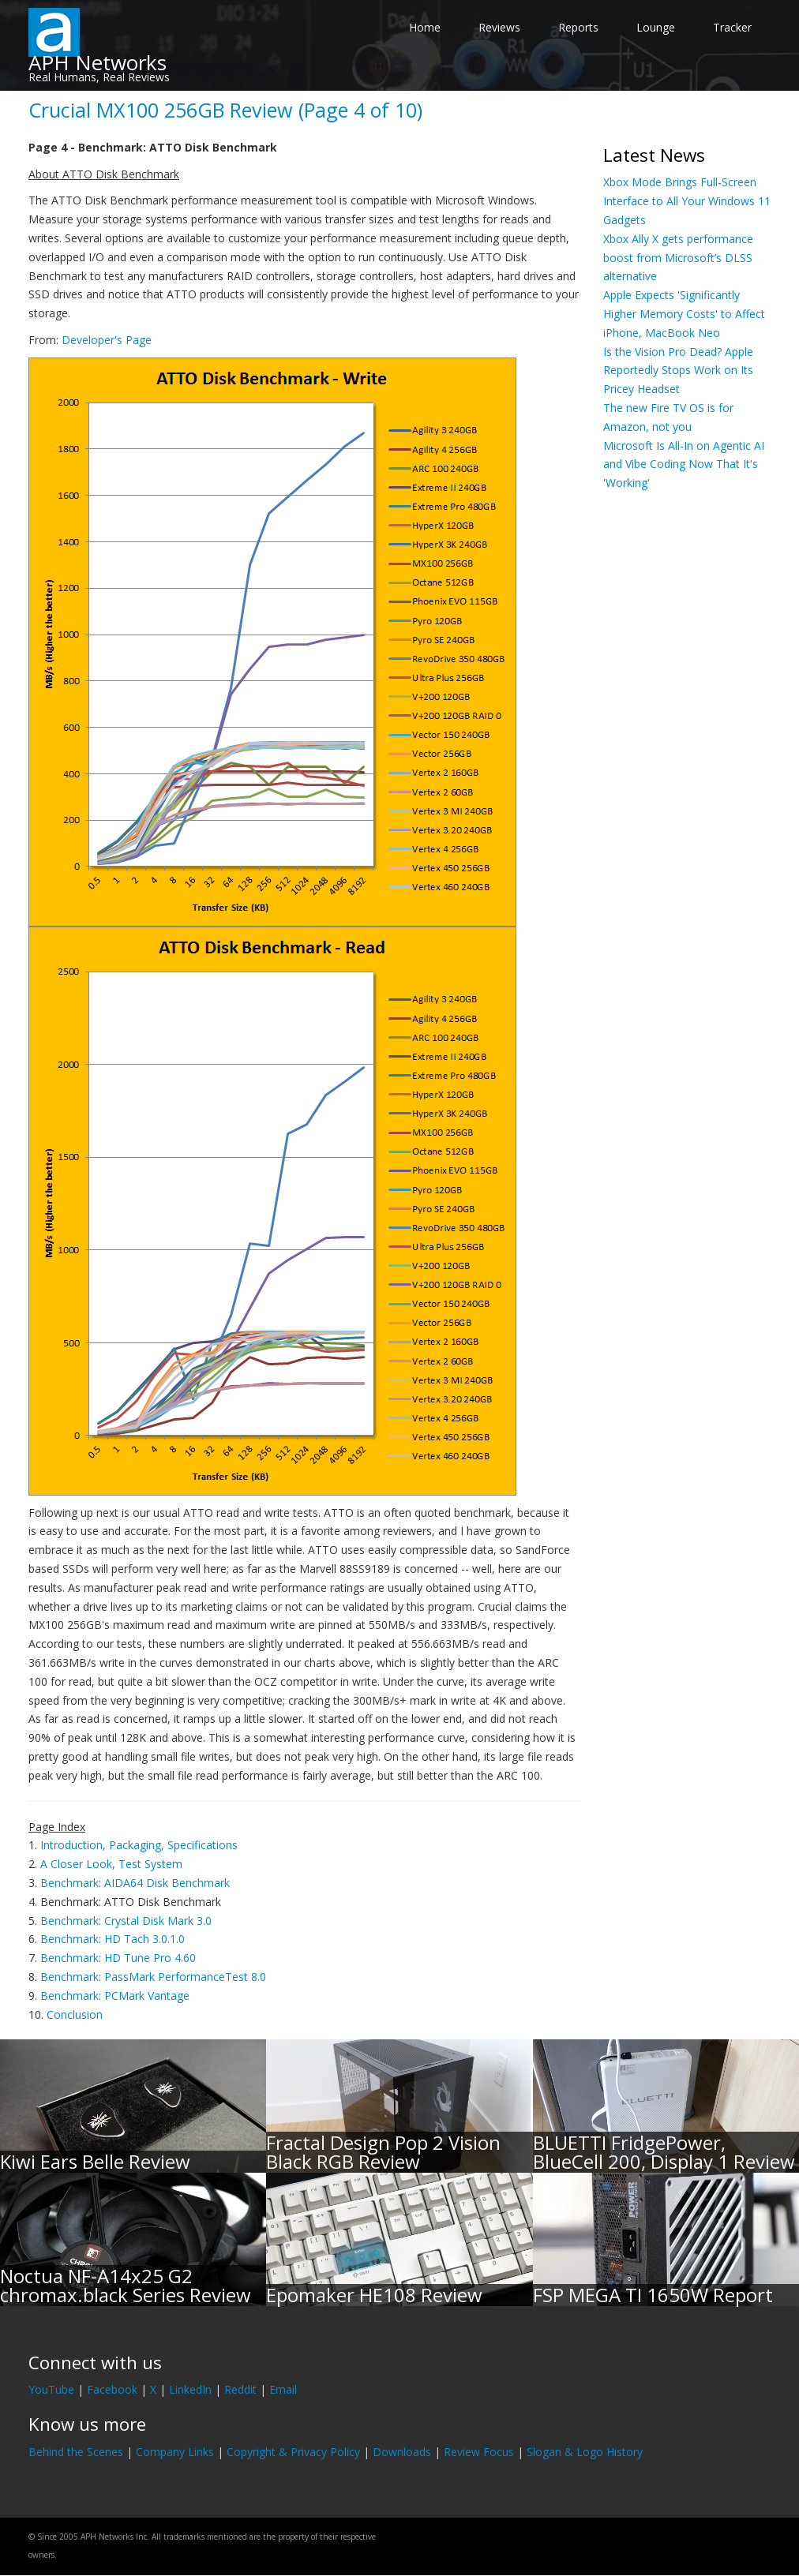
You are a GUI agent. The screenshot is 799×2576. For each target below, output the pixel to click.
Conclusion (75, 2014)
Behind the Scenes (75, 2451)
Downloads (402, 2451)
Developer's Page (107, 339)
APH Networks (97, 62)
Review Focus (479, 2451)
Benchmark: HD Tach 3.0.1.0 (112, 1938)
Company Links (175, 2451)
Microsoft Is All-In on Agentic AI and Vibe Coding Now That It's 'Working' (683, 464)
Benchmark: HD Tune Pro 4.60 (118, 1957)
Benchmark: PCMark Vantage (114, 1995)
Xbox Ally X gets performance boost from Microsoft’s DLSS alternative (678, 257)
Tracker (732, 27)
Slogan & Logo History (585, 2451)
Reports (578, 27)
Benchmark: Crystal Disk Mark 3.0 (126, 1920)
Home (425, 27)
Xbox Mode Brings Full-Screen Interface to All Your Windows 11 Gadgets (687, 200)
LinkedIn (190, 2389)
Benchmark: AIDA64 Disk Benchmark (135, 1882)
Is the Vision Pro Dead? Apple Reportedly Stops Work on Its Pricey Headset (678, 370)
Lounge (655, 27)
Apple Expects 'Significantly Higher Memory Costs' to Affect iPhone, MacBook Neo (684, 313)
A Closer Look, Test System (111, 1863)
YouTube (51, 2389)
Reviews (499, 27)
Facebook (112, 2389)
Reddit (240, 2389)
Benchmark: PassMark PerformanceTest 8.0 (153, 1976)
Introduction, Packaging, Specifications (139, 1844)
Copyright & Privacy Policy (293, 2451)
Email (283, 2389)
